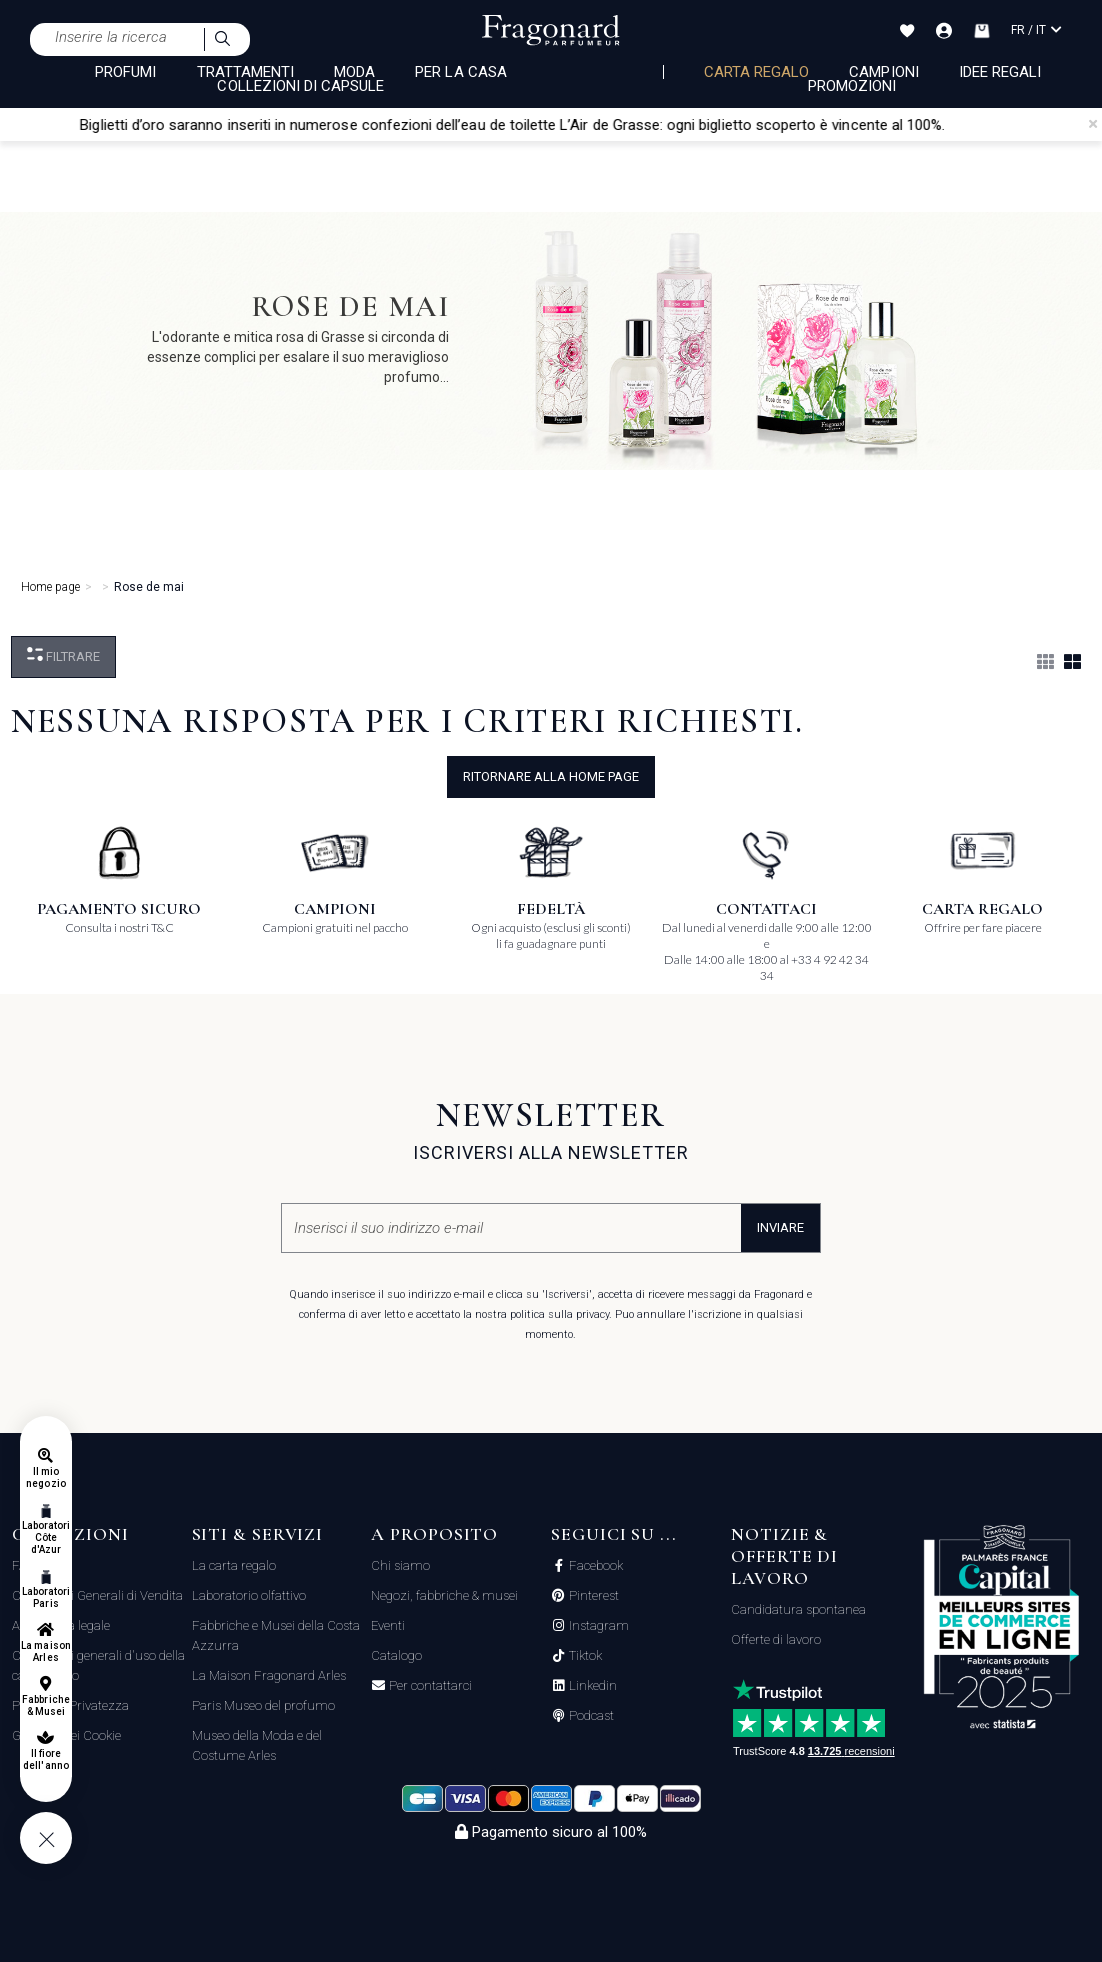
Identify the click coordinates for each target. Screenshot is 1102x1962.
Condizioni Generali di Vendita (97, 1595)
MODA (354, 72)
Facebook (594, 1566)
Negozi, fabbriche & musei (444, 1595)
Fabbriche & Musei (45, 1705)
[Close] (1093, 124)
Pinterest (592, 1596)
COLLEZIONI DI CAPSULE (300, 86)
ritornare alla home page (551, 776)
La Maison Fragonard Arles (269, 1675)
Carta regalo (757, 72)
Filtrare (63, 655)
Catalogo (396, 1655)
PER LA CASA (461, 72)
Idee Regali (1000, 72)
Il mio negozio (45, 1477)
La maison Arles (45, 1651)
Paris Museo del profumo (263, 1705)
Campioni (883, 72)
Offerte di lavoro (776, 1639)
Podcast (590, 1716)
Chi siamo (400, 1565)
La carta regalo (234, 1565)
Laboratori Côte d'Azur (46, 1537)
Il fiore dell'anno (45, 1759)
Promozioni (852, 86)
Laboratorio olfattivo (249, 1595)
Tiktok (584, 1656)
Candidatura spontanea (798, 1609)
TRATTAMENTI (246, 72)
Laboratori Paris (46, 1597)
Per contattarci (429, 1686)
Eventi (388, 1625)
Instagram (597, 1626)
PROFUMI (125, 72)
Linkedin (591, 1686)
